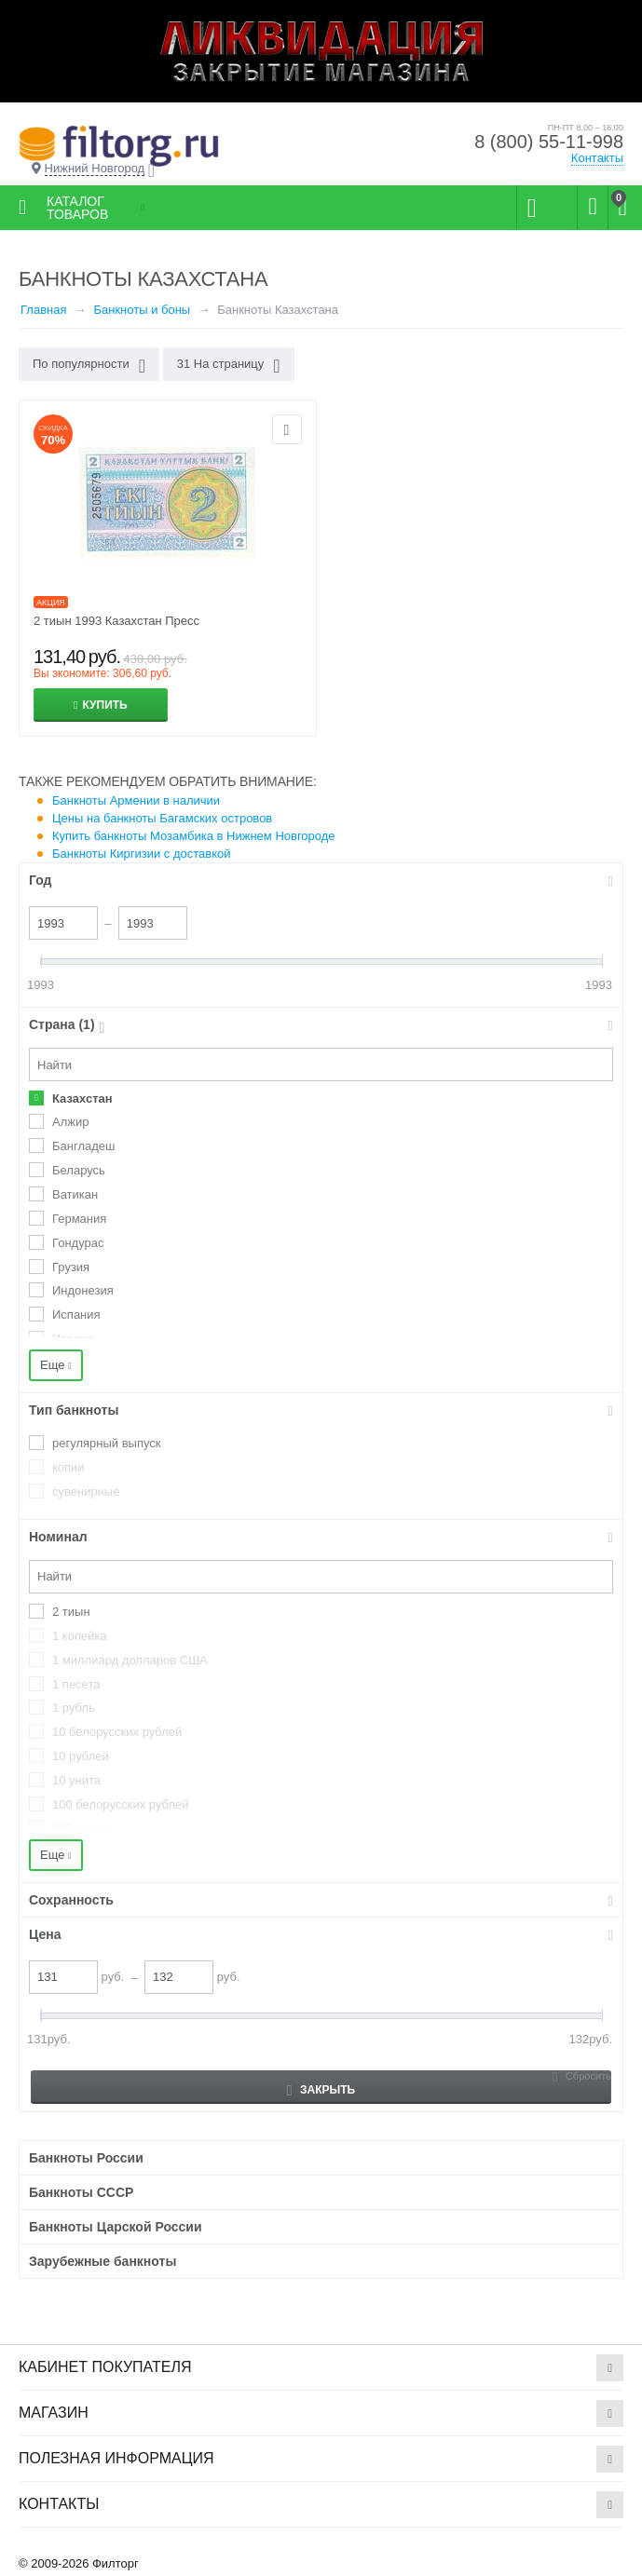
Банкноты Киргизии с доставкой (141, 854)
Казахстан (82, 1098)
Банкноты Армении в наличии (136, 800)
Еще (56, 1365)
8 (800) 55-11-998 (548, 141)
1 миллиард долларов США (130, 1660)
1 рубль (73, 1708)
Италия (72, 1339)
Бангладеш (83, 1146)
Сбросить (588, 2075)
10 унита (76, 1780)
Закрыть (321, 2090)
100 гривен (83, 1829)
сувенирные (85, 1491)
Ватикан (75, 1194)
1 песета (76, 1684)
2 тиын (71, 1612)
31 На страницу (228, 366)
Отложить (287, 429)
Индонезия (83, 1290)
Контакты (597, 158)
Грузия (70, 1267)
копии (68, 1467)
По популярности (89, 366)
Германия (79, 1219)
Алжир (70, 1122)
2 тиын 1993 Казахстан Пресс (116, 621)
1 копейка (79, 1636)
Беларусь (78, 1170)
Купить (104, 705)
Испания (76, 1315)
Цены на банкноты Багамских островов (162, 818)
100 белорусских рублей (120, 1804)
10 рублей (80, 1756)
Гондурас (77, 1243)
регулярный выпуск (106, 1443)
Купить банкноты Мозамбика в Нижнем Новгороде (193, 836)
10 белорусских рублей (117, 1732)
